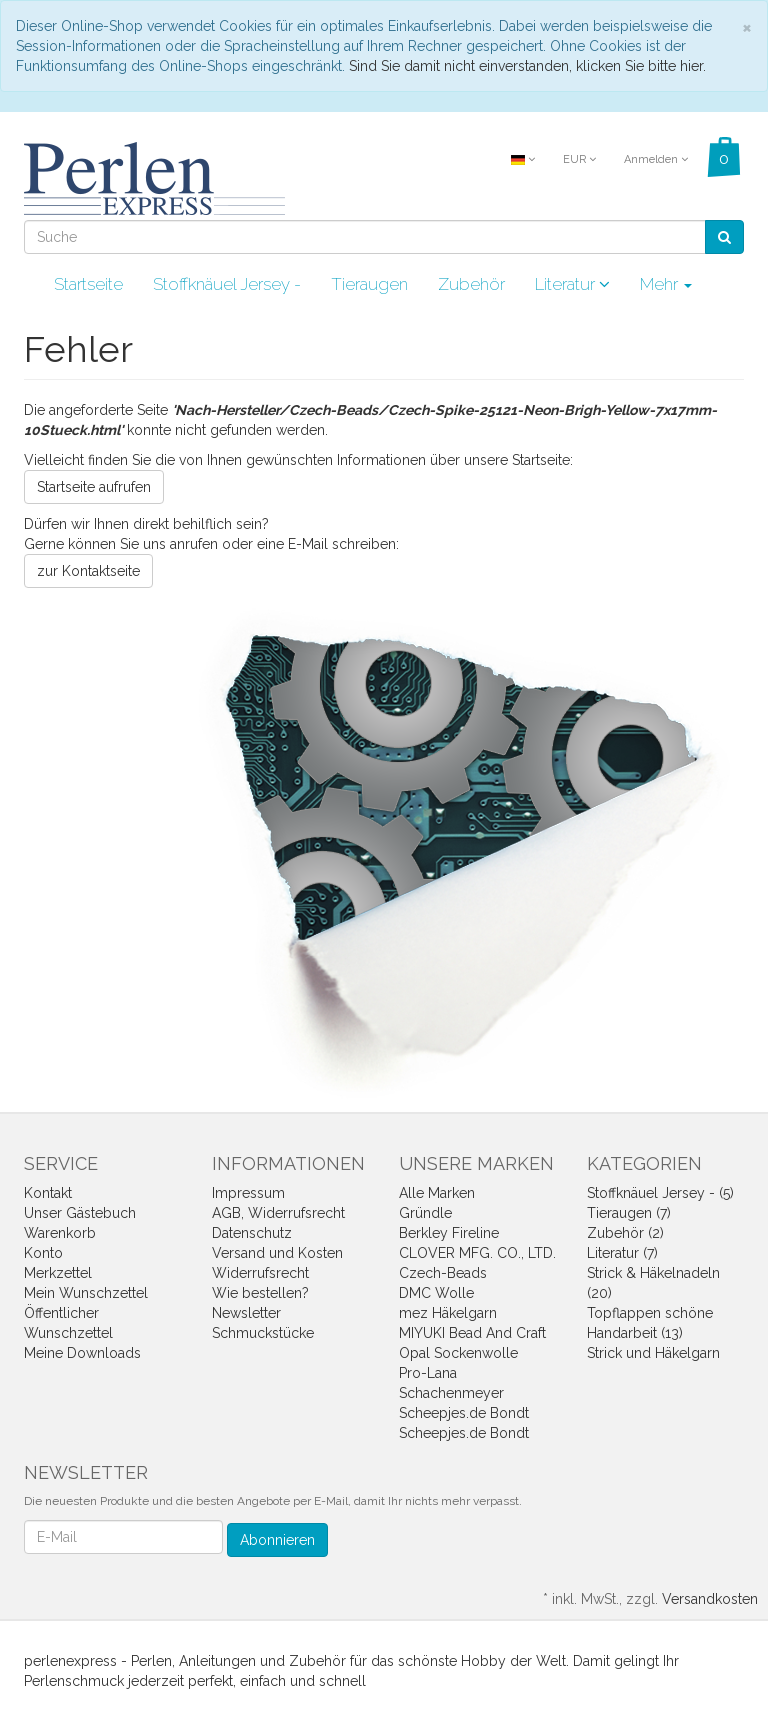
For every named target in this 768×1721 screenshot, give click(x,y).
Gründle (425, 1213)
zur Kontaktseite (88, 571)
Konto (43, 1253)
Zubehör (471, 284)
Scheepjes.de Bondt (464, 1413)
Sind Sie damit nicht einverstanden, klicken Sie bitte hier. (527, 66)
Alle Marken (437, 1193)
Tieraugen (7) (629, 1213)
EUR (579, 159)
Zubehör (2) (625, 1233)
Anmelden (656, 159)
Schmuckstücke (263, 1333)
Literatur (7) (622, 1253)
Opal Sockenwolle (458, 1353)
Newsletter (246, 1313)
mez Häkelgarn (448, 1313)
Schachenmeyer (451, 1393)
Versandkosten (710, 1599)
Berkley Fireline (449, 1233)
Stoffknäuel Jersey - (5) (660, 1193)
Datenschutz (252, 1233)
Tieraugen (369, 284)
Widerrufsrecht (260, 1273)
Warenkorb (60, 1233)
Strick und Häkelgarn (653, 1353)
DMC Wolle (436, 1293)
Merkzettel (58, 1273)
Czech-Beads (443, 1273)
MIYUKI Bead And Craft (472, 1333)
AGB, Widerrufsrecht (278, 1213)
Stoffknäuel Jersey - (227, 284)
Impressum (248, 1193)
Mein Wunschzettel (86, 1293)
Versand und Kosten (277, 1253)
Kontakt (48, 1193)
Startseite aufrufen (94, 487)
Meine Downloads (82, 1353)
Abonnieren (277, 1540)
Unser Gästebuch (80, 1213)
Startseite (88, 284)
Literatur (572, 284)
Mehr (666, 284)
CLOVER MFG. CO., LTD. (477, 1253)
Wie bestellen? (260, 1293)
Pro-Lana (428, 1373)
